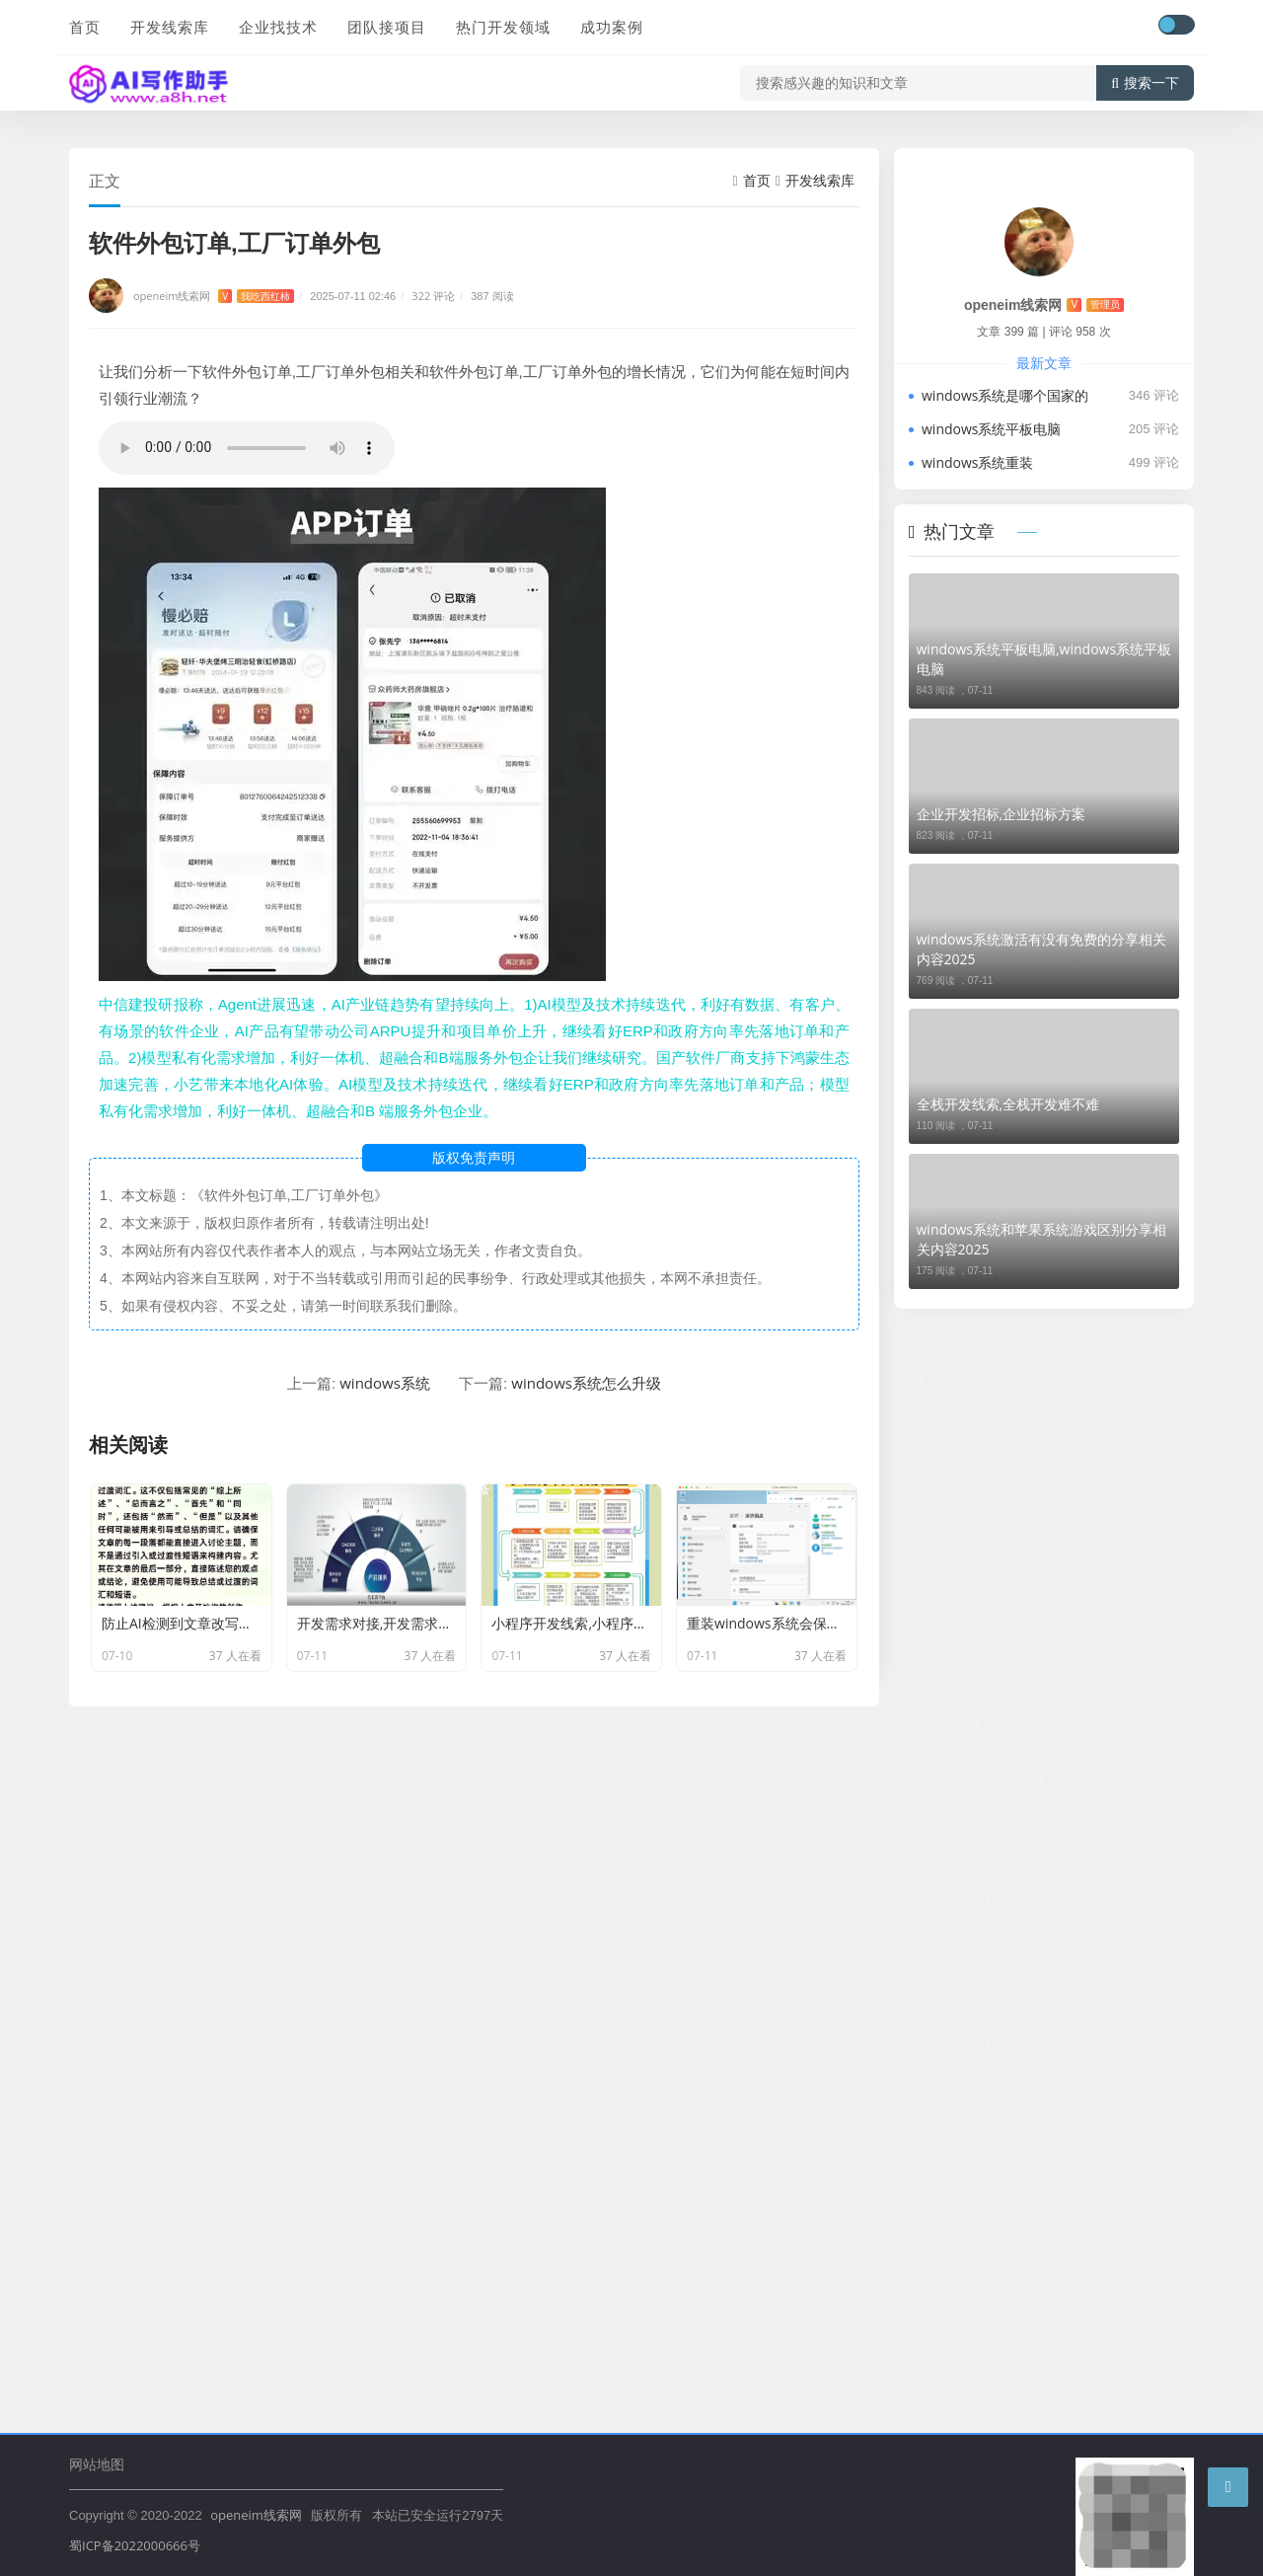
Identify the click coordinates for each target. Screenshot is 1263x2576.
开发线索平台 (1141, 2242)
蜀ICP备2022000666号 (134, 2545)
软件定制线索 (960, 1870)
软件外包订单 (962, 2242)
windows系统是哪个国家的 (1005, 395)
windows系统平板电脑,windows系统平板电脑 (1044, 659)
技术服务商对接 (1092, 1930)
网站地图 (96, 2464)
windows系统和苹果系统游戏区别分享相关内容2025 (1041, 1239)
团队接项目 (386, 27)
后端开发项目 (960, 2018)
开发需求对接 (960, 1900)
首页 (85, 27)
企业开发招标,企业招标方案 (1001, 813)
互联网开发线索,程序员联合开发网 (1023, 1416)
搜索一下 (1145, 83)
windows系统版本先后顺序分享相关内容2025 (1023, 1484)
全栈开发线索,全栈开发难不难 (1008, 1104)
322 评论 (433, 295)
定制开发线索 (1085, 2048)
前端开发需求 (1085, 1989)
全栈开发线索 (1085, 2018)
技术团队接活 (960, 1841)
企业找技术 (278, 27)
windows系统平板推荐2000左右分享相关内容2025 (1023, 1651)
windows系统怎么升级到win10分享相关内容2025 (1023, 1584)
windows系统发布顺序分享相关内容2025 (1023, 1551)
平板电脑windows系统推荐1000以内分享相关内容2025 (1023, 1618)
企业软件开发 (962, 2167)
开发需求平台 (1141, 2204)
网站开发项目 (1085, 1811)
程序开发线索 (960, 1782)
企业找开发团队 (1092, 1841)
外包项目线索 (1051, 2204)
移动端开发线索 (967, 1989)
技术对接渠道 (962, 2279)
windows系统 (384, 1383)
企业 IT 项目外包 (1095, 1959)
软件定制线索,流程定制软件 (1008, 1383)
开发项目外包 (1051, 2167)
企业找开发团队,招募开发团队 (1015, 1517)
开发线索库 (169, 27)
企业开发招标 (1051, 2242)
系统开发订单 (960, 1930)
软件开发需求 (1085, 1782)
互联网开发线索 (962, 2204)
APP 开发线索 (961, 1811)
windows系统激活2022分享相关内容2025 (1023, 1450)
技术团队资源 (1141, 2167)
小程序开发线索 (1092, 1900)
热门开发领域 (503, 27)
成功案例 (611, 27)
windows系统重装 (977, 462)
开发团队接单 (960, 1959)
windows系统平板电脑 (991, 428)
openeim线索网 (213, 295)
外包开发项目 (1085, 1870)
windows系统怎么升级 (586, 1383)
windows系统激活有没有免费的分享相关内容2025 (1041, 949)
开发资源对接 (960, 2048)
